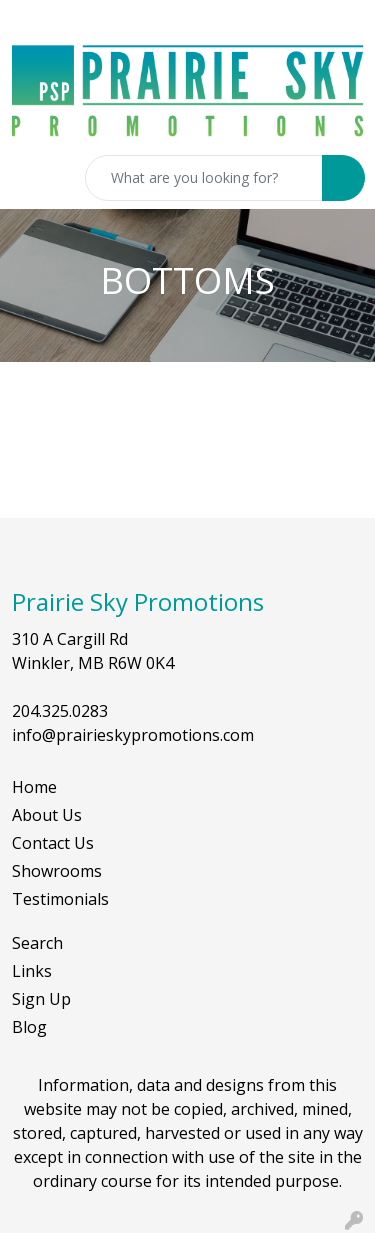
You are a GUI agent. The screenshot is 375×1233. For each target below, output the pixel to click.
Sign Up (41, 999)
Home (34, 787)
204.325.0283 (60, 711)
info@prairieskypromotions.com (133, 735)
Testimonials (60, 899)
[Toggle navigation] (31, 178)
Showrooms (57, 871)
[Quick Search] (204, 178)
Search (37, 943)
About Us (47, 815)
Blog (29, 1027)
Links (32, 971)
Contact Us (53, 843)
